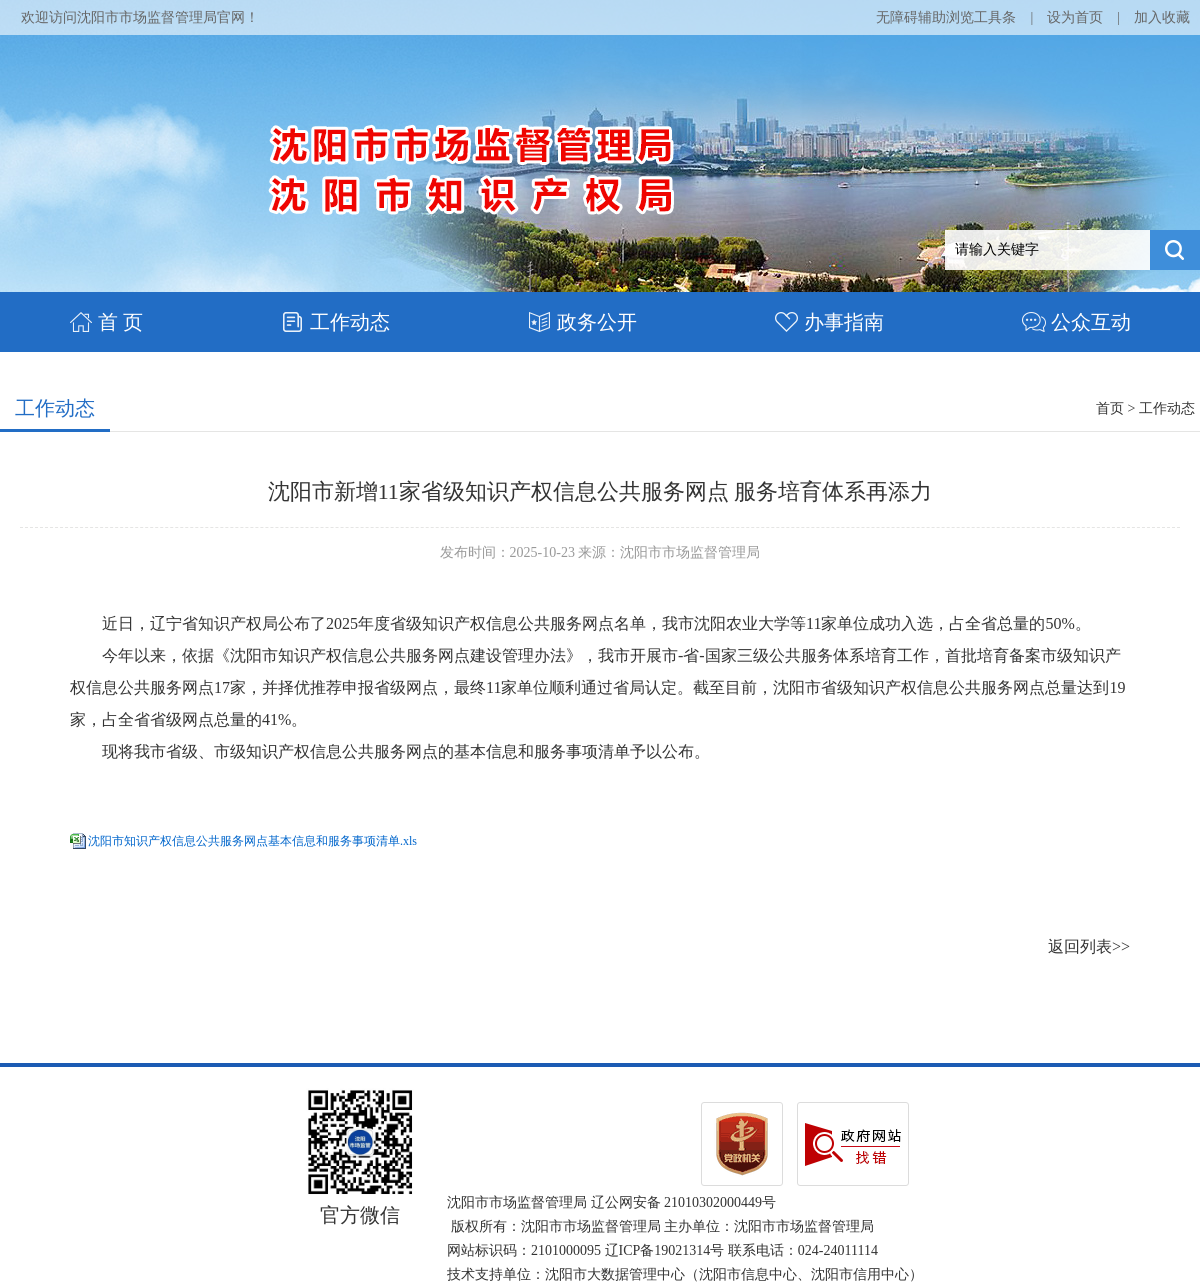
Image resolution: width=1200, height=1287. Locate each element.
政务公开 (582, 322)
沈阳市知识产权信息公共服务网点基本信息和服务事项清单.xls (252, 841)
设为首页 (1075, 17)
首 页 (106, 322)
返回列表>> (1089, 946)
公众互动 (1076, 322)
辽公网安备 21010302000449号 (684, 1202)
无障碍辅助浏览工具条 (946, 17)
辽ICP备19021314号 (665, 1250)
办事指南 (829, 322)
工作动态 (335, 322)
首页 (1110, 408)
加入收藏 (1162, 17)
